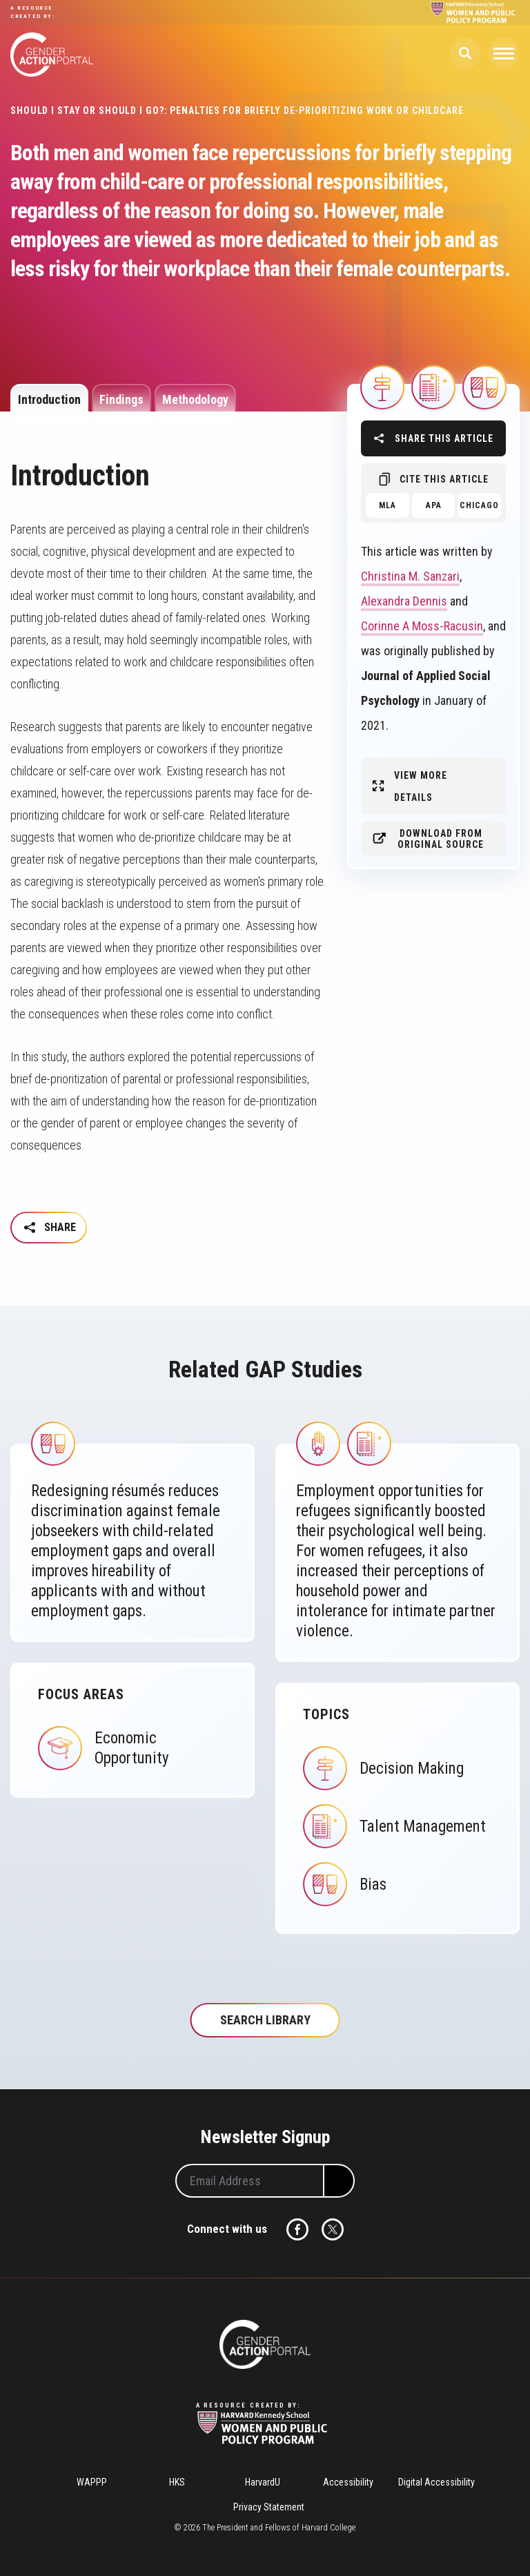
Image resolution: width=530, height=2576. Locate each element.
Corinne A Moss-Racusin (422, 626)
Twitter (333, 2229)
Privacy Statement (268, 2506)
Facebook (297, 2229)
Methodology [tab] (195, 399)
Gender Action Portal (51, 54)
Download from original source (441, 839)
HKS (177, 2482)
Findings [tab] (121, 399)
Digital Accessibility (436, 2482)
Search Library (265, 2020)
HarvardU (262, 2482)
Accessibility (348, 2482)
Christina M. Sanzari (410, 576)
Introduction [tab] (49, 399)
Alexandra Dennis (404, 601)
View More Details (420, 786)
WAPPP (92, 2482)
